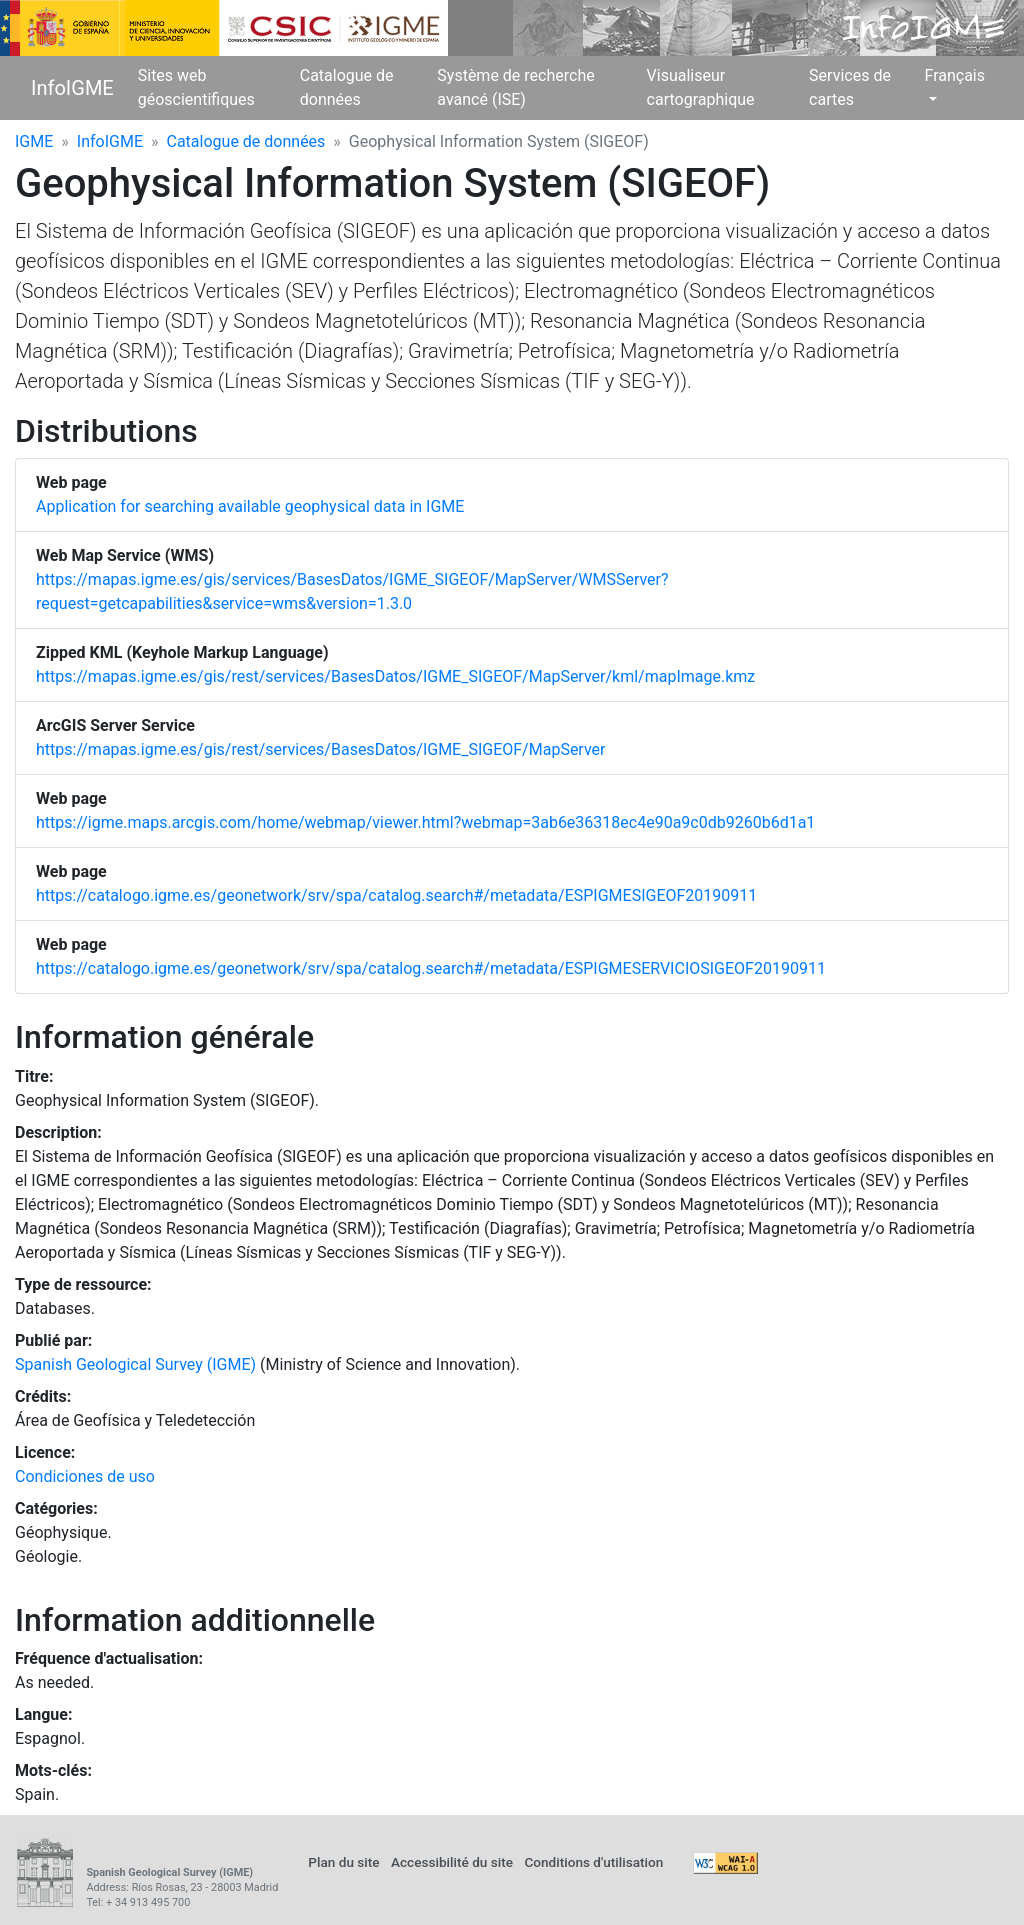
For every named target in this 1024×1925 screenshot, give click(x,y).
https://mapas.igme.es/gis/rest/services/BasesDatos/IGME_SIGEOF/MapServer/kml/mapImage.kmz (395, 676)
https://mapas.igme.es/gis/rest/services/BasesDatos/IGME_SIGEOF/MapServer (320, 749)
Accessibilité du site (452, 1862)
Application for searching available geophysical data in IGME (250, 506)
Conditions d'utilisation (593, 1862)
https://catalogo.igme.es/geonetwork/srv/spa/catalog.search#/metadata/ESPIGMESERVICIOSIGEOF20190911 (431, 968)
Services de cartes (850, 87)
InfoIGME (72, 88)
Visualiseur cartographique (701, 87)
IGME (34, 141)
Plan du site (343, 1862)
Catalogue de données (347, 87)
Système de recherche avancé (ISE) (515, 87)
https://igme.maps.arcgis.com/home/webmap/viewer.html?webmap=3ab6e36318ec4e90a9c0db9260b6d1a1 (425, 822)
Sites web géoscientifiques (196, 87)
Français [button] (954, 75)
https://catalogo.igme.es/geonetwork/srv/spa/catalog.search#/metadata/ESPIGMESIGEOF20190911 (396, 895)
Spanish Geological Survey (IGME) (135, 1364)
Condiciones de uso (85, 1476)
